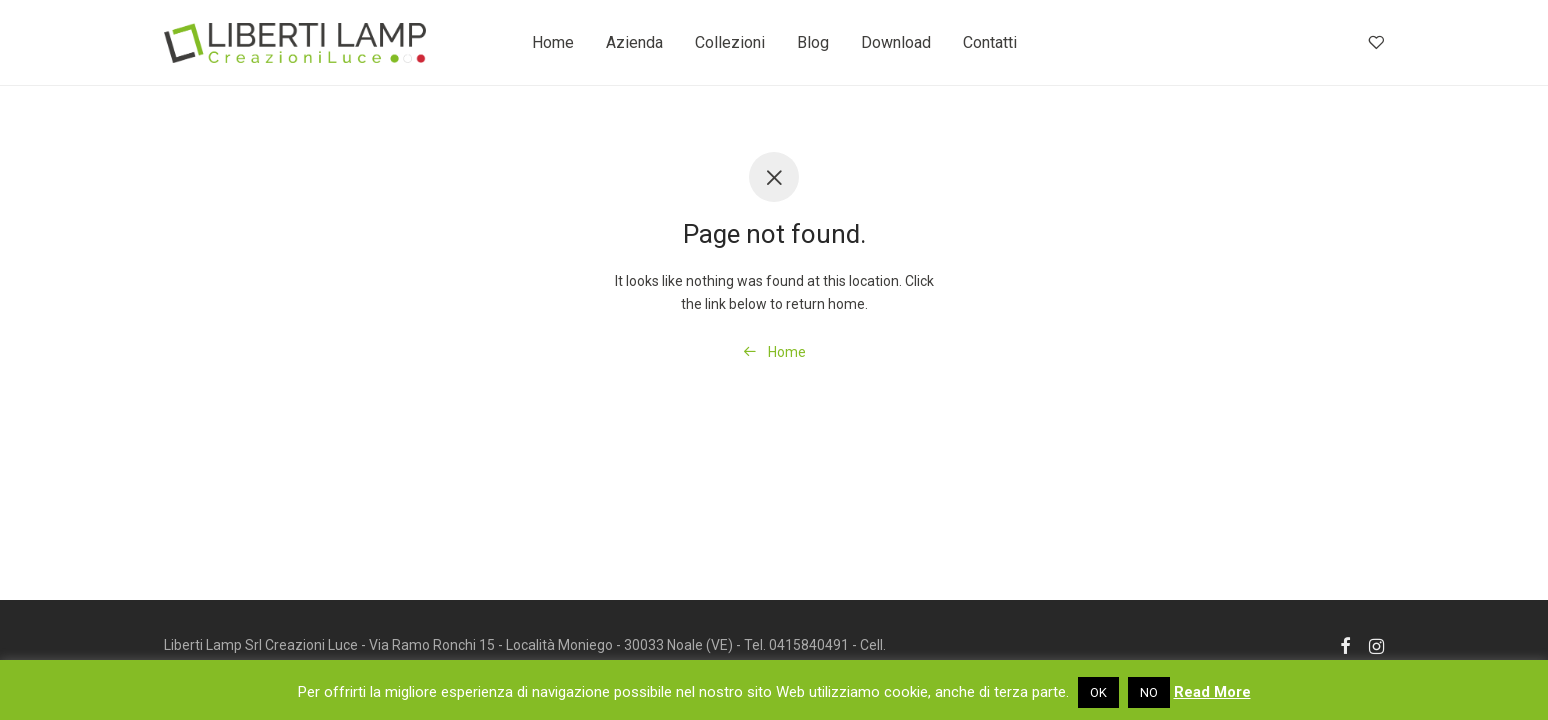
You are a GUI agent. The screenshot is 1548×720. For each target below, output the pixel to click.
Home (553, 42)
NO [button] (1149, 692)
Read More (1212, 692)
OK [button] (1098, 692)
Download (896, 42)
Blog (813, 42)
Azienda (634, 42)
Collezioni (730, 42)
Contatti (990, 42)
